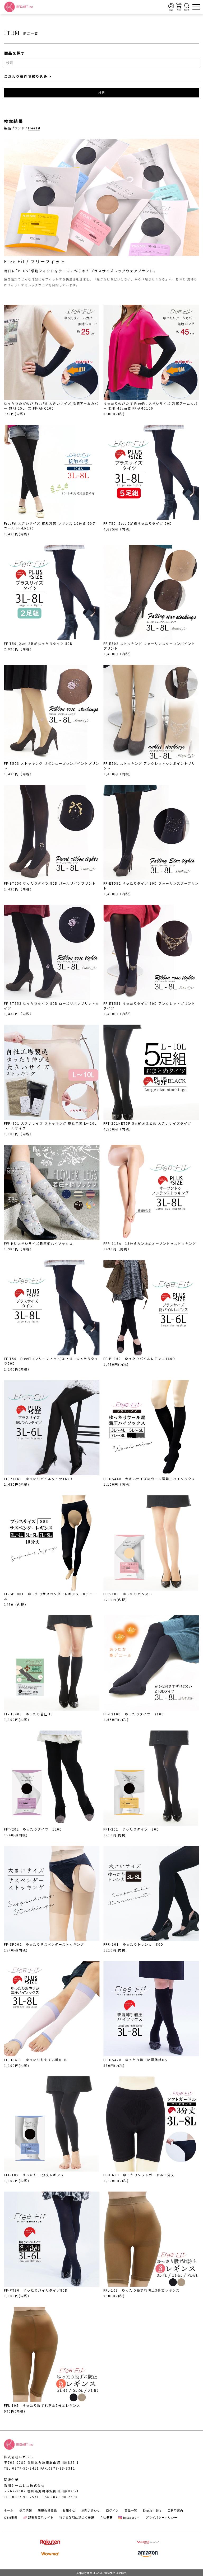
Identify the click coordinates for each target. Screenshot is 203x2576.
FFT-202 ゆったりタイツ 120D (33, 1829)
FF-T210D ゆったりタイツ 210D (133, 1714)
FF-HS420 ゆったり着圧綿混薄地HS (135, 2059)
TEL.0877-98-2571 (21, 2496)
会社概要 (106, 2517)
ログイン (112, 2510)
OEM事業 (10, 2517)
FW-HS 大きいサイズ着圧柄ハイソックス (38, 1243)
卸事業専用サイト (38, 2517)
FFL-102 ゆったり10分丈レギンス (34, 2175)
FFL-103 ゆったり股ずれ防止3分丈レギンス (141, 2290)
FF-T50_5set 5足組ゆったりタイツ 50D (137, 523)
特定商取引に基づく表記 (76, 2517)
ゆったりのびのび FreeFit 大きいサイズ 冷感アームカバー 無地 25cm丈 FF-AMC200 (51, 405)
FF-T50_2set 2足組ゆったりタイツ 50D (38, 643)
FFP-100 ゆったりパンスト (128, 1594)
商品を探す (14, 53)
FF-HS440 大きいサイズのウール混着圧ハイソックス (149, 1478)
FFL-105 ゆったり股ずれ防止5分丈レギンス (42, 2405)
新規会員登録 (47, 2510)
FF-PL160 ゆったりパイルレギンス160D (139, 1358)
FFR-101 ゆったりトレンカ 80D (133, 1944)
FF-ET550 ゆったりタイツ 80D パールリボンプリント (50, 883)
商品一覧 (130, 2510)
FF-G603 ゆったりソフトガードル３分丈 (139, 2175)
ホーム (8, 2510)
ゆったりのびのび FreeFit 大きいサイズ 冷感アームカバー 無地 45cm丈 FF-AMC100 (150, 405)
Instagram (129, 2517)
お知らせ (69, 2510)
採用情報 (25, 2510)
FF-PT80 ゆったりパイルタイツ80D (36, 2290)
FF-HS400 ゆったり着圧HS (28, 1714)
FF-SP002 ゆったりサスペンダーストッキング (44, 1944)
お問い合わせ (90, 2510)
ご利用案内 (175, 2510)
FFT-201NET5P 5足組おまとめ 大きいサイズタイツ (147, 1123)
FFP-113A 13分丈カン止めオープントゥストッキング (149, 1243)
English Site (152, 2510)
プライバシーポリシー (161, 2517)
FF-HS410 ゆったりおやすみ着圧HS (36, 2059)
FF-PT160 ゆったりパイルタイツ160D (38, 1478)
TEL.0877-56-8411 (21, 2468)
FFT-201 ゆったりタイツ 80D (131, 1829)
